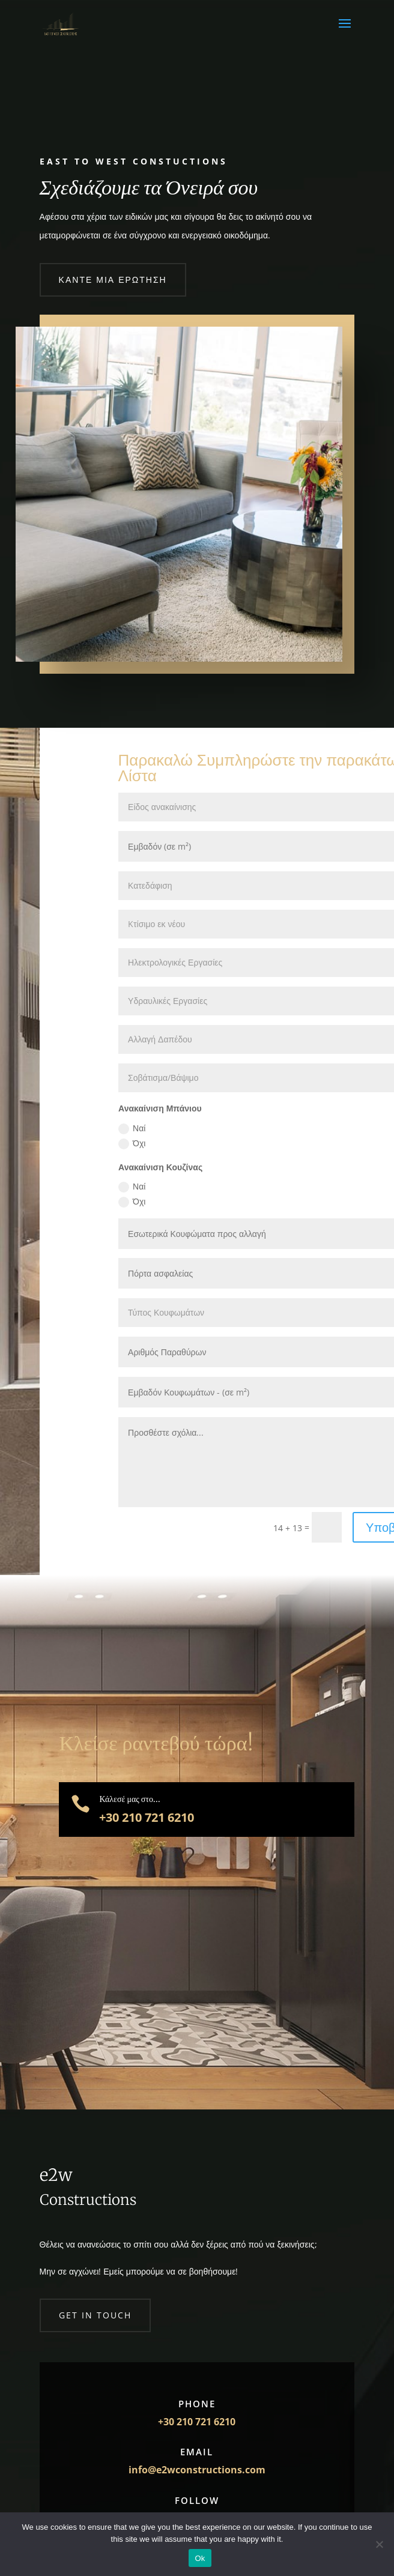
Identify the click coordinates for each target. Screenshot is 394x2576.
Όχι (131, 1143)
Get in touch (95, 2315)
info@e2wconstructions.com (197, 2469)
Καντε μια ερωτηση (113, 279)
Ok (200, 2558)
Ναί (131, 1128)
